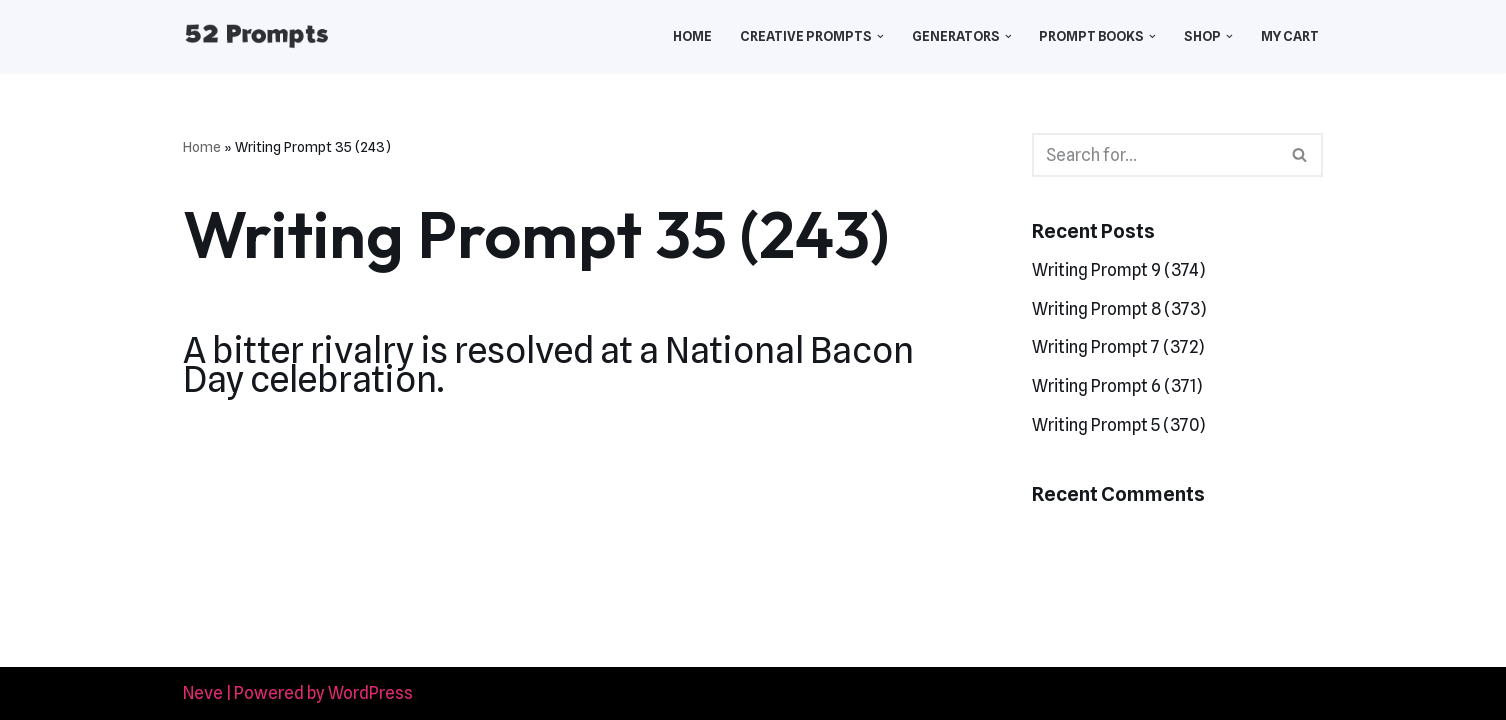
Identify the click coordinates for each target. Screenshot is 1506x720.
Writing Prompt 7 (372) (1118, 347)
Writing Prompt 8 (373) (1119, 309)
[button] (880, 36)
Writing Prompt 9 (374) (1118, 270)
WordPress (370, 693)
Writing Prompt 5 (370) (1118, 425)
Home (692, 36)
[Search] (1155, 155)
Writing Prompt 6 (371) (1117, 386)
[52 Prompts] (256, 36)
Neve (203, 693)
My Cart (1290, 36)
